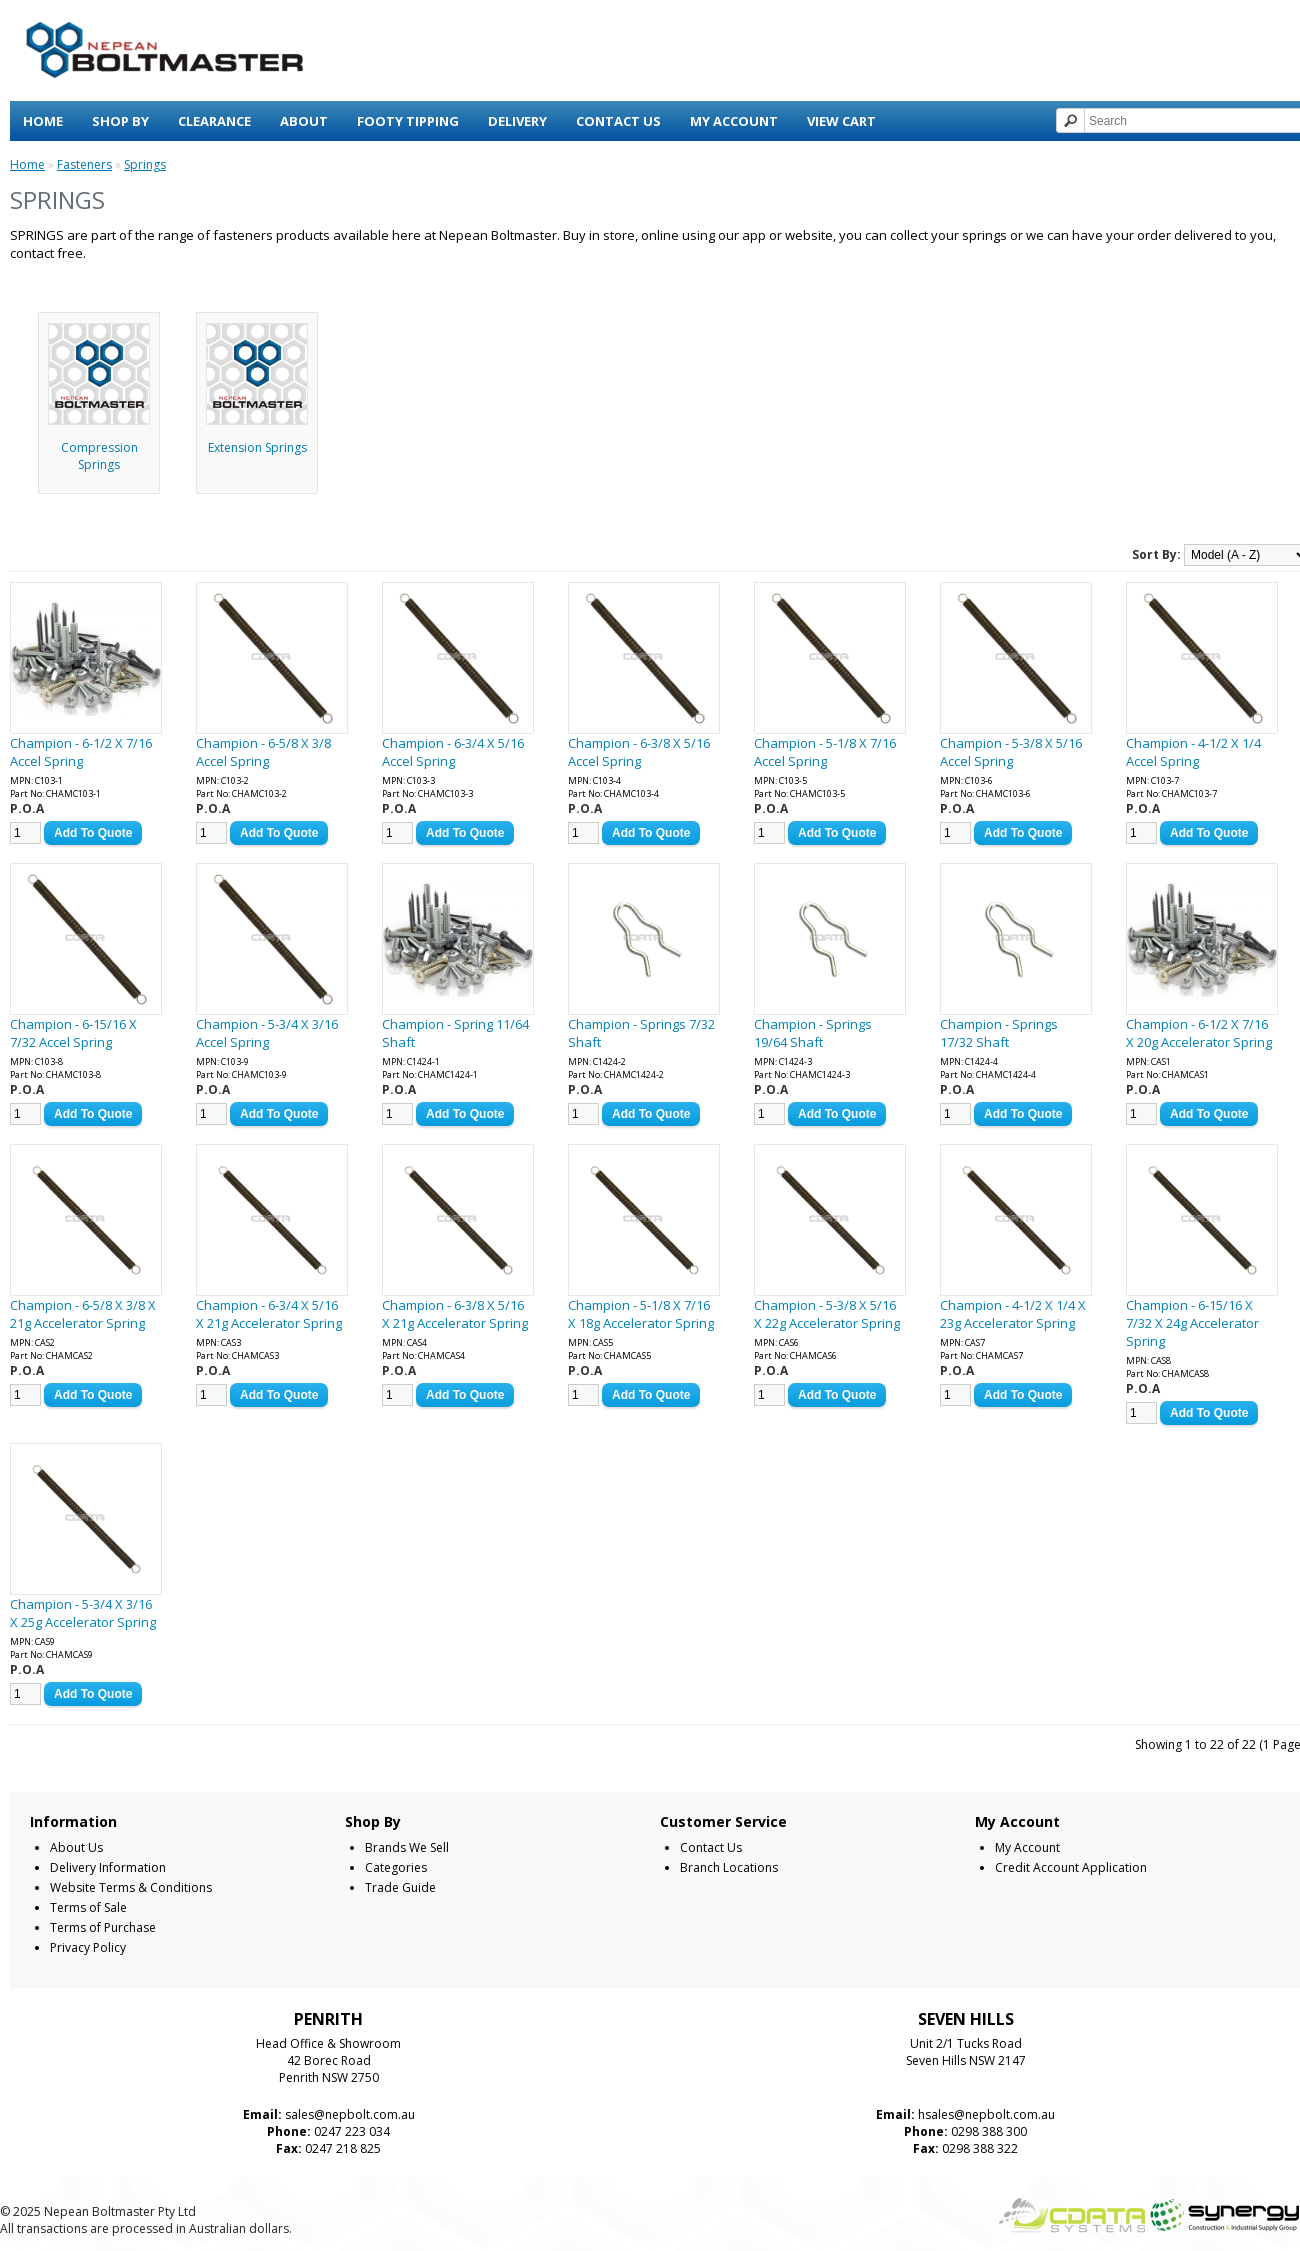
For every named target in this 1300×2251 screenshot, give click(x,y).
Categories (396, 1867)
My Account (734, 121)
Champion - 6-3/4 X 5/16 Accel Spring (453, 752)
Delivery (517, 121)
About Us (76, 1847)
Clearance (214, 121)
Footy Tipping (408, 121)
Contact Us (618, 121)
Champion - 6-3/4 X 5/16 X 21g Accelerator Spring (269, 1314)
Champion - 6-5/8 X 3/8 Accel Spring (263, 752)
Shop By (120, 121)
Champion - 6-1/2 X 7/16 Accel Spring (81, 752)
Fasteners (84, 164)
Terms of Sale (88, 1907)
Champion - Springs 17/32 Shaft (999, 1033)
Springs (145, 164)
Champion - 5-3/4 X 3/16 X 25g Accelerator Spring (83, 1613)
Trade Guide (400, 1887)
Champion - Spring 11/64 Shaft (455, 1033)
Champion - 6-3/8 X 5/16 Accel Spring (639, 752)
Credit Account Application (1071, 1867)
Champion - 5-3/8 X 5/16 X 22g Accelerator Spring (827, 1314)
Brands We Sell (407, 1847)
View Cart (841, 121)
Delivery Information (108, 1867)
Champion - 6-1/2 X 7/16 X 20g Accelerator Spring (1199, 1033)
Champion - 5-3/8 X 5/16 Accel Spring (1011, 752)
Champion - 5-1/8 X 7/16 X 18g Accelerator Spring (641, 1314)
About (304, 121)
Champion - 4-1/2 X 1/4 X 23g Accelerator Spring (1013, 1314)
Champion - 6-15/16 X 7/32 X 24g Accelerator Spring (1192, 1323)
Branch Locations (729, 1867)
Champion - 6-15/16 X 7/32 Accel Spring (73, 1033)
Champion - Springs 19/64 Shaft (813, 1033)
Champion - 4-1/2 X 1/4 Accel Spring (1193, 752)
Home (43, 121)
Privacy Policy (88, 1947)
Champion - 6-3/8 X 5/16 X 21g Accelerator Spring (455, 1314)
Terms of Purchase (103, 1927)
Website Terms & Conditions (131, 1887)
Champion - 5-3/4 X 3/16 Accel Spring (267, 1033)
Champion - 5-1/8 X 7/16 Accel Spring (825, 752)
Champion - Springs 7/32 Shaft (641, 1033)
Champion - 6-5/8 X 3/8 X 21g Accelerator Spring (83, 1314)
